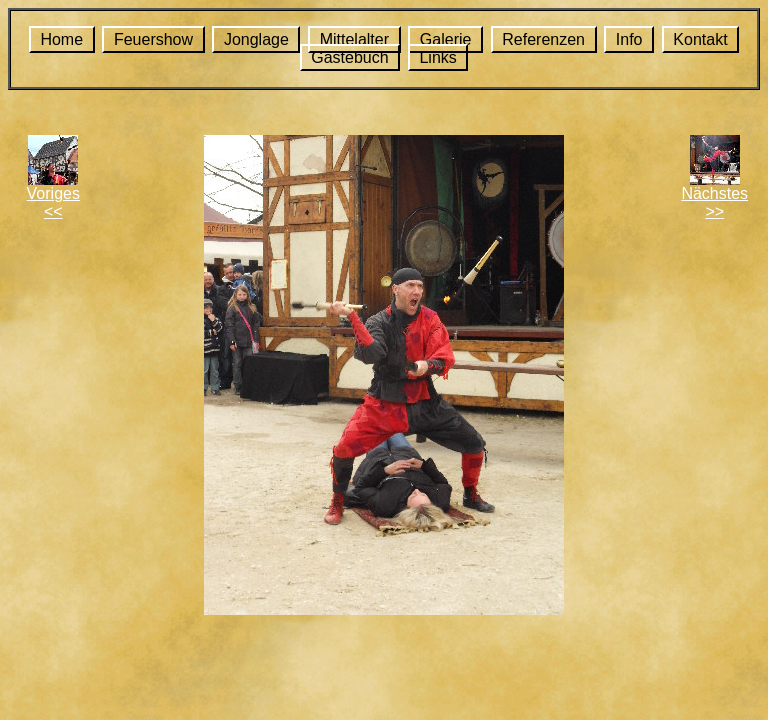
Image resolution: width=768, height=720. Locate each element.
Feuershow (153, 39)
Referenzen (543, 39)
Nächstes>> (714, 202)
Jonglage (256, 39)
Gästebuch (349, 57)
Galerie (446, 39)
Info (629, 39)
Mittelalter (354, 39)
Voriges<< (53, 202)
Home (61, 39)
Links (437, 57)
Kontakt (700, 39)
